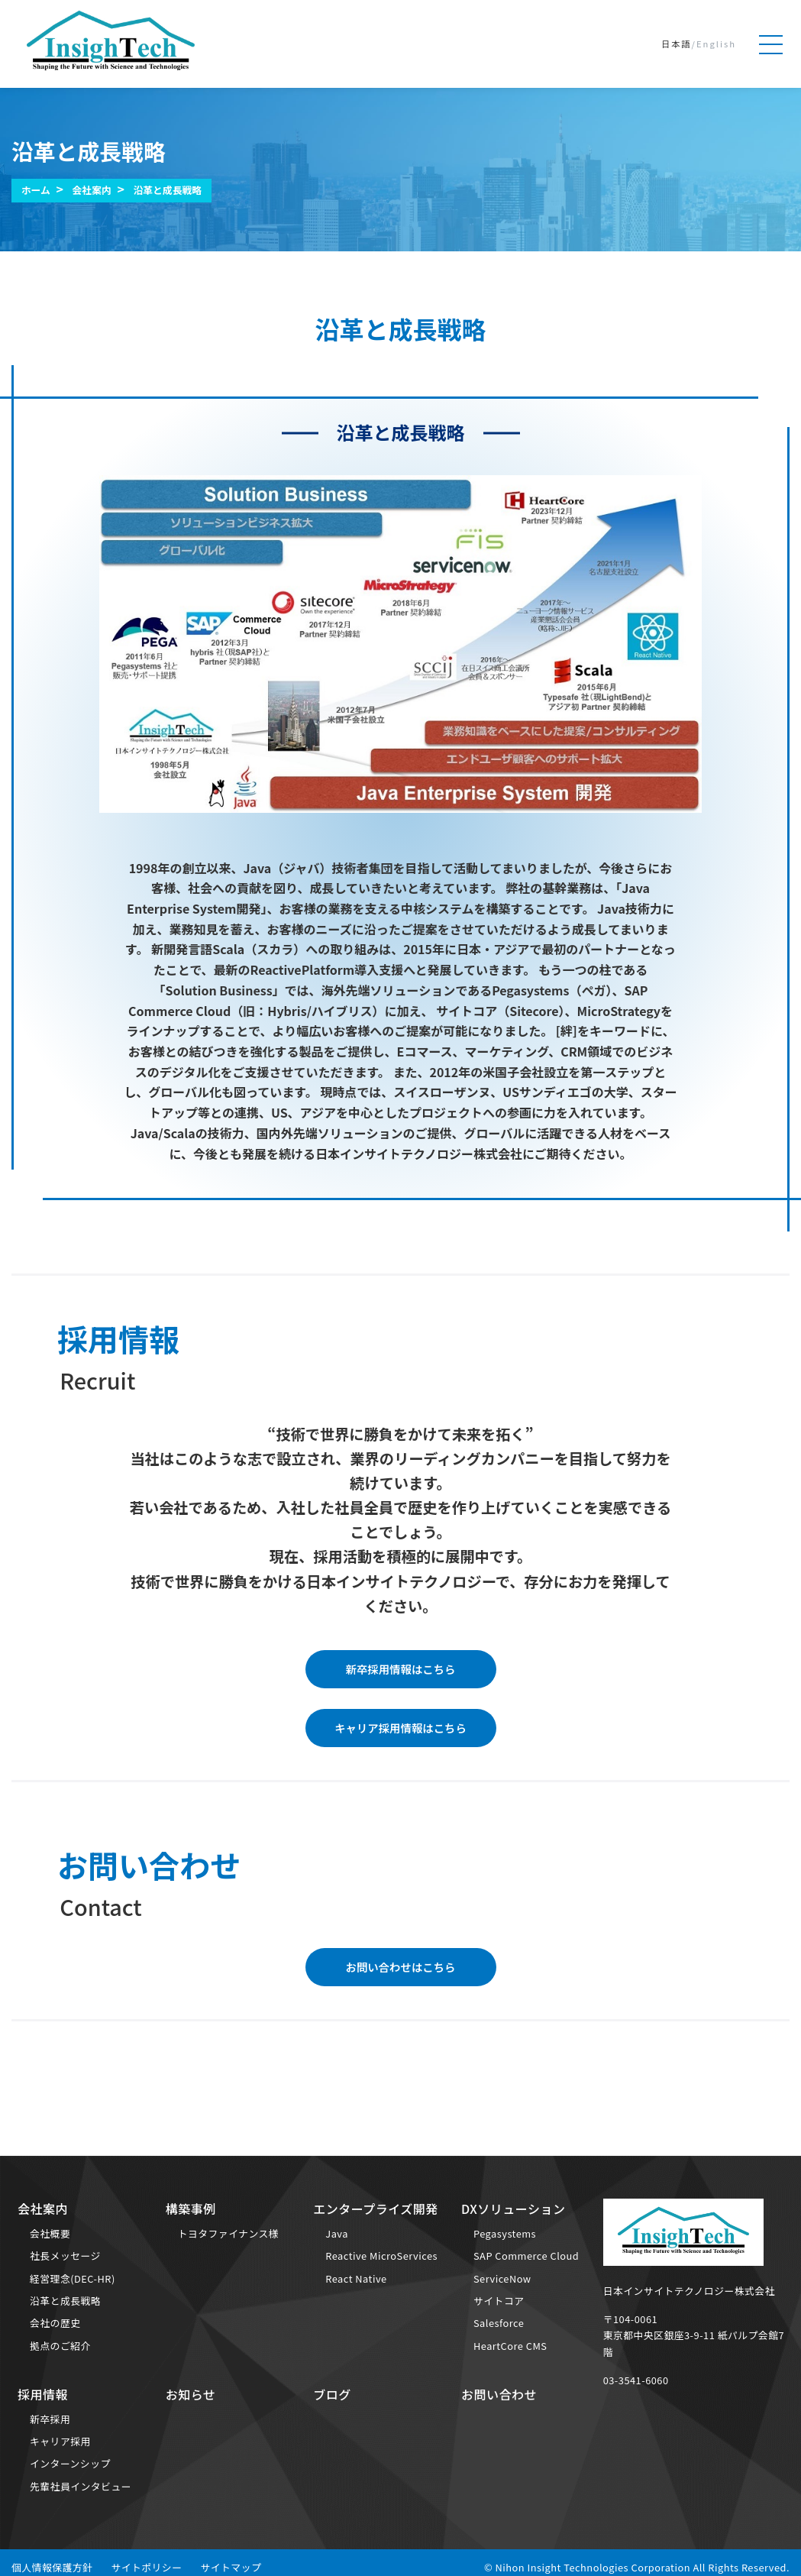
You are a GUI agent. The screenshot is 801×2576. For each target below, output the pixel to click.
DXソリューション (513, 2208)
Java (336, 2233)
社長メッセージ (65, 2255)
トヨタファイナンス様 (228, 2233)
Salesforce (498, 2322)
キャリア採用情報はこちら (400, 1728)
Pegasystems (504, 2233)
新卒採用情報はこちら (401, 1669)
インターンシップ (70, 2463)
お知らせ (191, 2394)
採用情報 (43, 2394)
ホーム (35, 190)
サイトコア (498, 2300)
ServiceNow (502, 2278)
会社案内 (92, 190)
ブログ (332, 2394)
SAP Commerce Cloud (526, 2255)
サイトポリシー (146, 2567)
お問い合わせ (499, 2394)
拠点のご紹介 (60, 2345)
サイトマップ (230, 2567)
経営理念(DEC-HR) (72, 2278)
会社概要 (50, 2233)
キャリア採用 (60, 2441)
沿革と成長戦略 (167, 190)
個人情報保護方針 (51, 2567)
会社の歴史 (55, 2322)
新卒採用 (50, 2419)
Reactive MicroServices (381, 2255)
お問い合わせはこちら (401, 1967)
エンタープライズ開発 (375, 2208)
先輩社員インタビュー (80, 2486)
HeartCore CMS (510, 2345)
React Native (355, 2278)
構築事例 (191, 2208)
